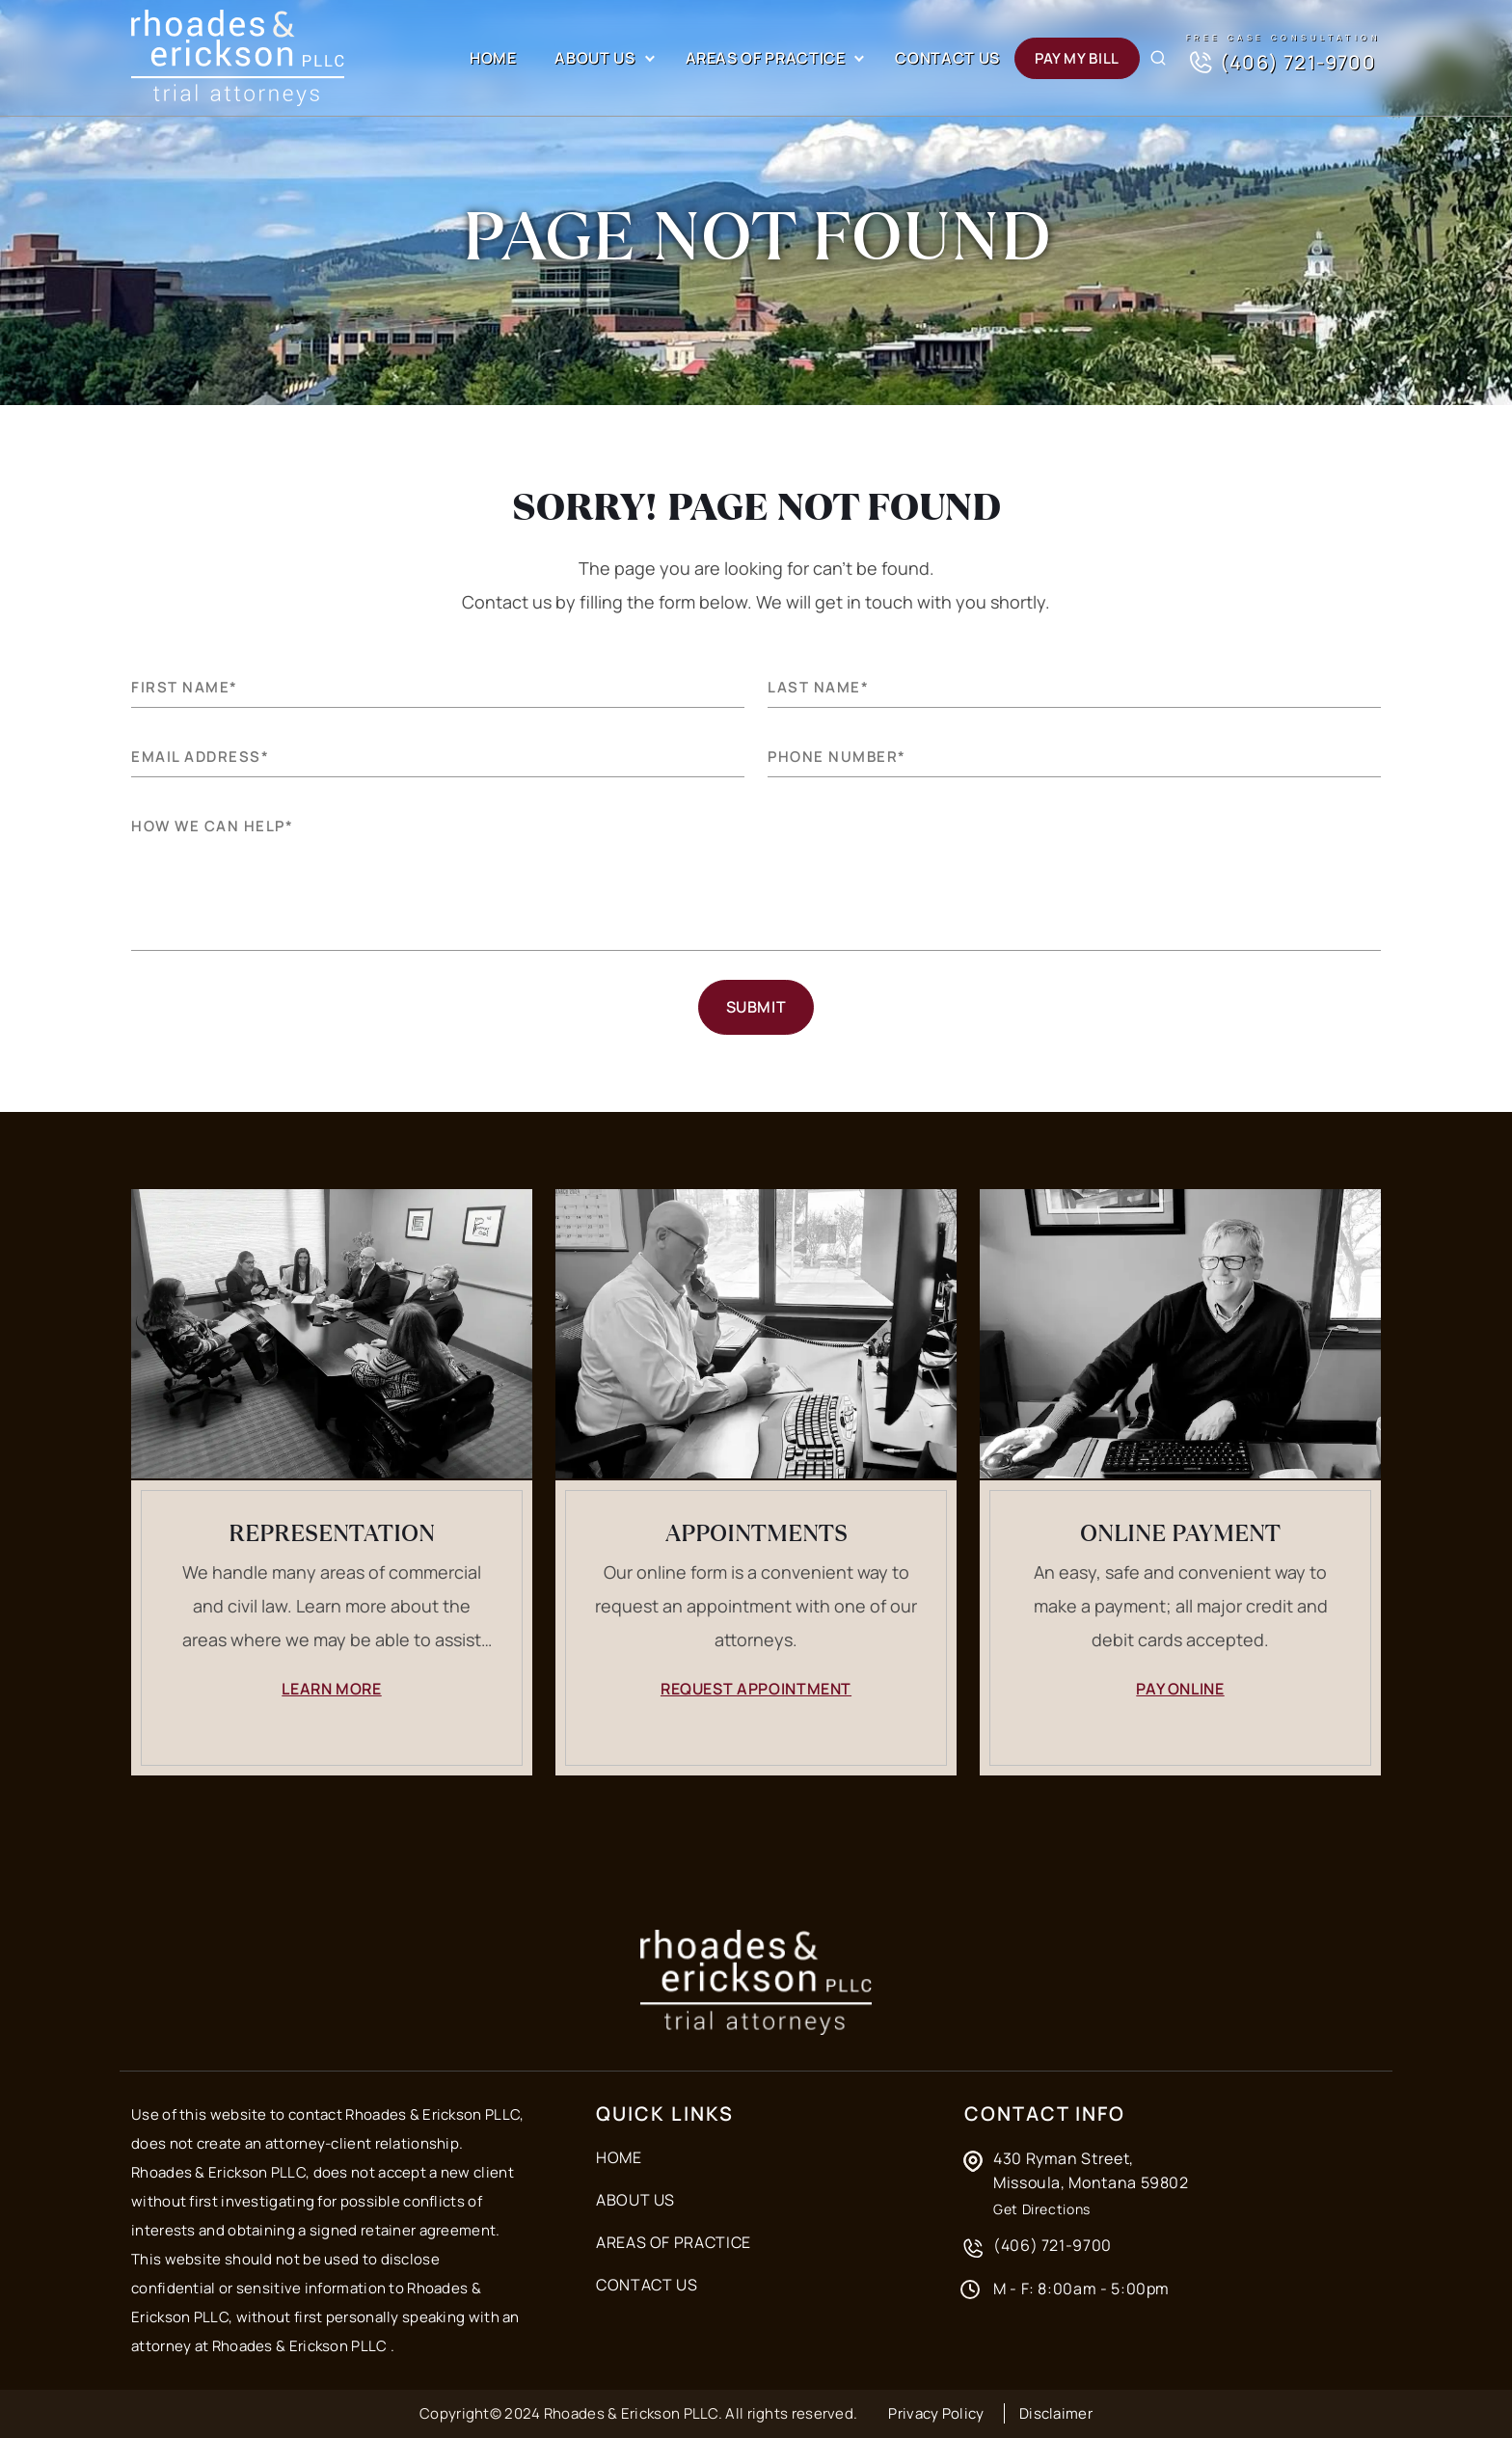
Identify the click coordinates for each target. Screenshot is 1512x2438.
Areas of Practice (766, 57)
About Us (594, 57)
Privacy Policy (936, 2413)
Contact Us (947, 57)
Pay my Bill (1077, 58)
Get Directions (1042, 2209)
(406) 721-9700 (1281, 62)
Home (493, 57)
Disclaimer (1056, 2413)
